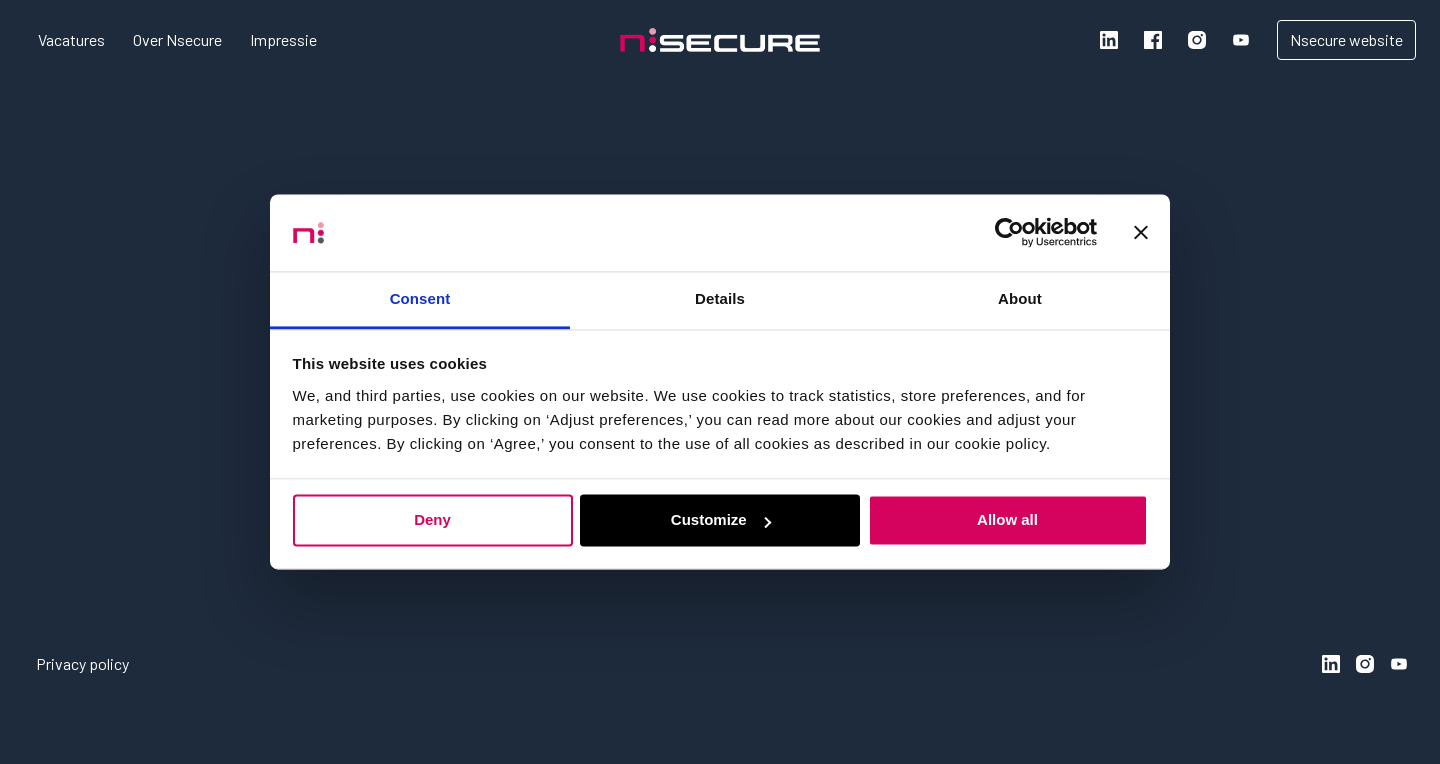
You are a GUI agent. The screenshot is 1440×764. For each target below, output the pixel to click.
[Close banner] (1141, 233)
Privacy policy (82, 663)
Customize (721, 520)
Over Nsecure (177, 39)
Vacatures (71, 39)
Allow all (1007, 520)
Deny (432, 520)
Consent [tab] (420, 298)
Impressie (283, 39)
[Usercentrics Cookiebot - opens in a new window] (1009, 233)
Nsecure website (1346, 39)
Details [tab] (720, 298)
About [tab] (1020, 298)
